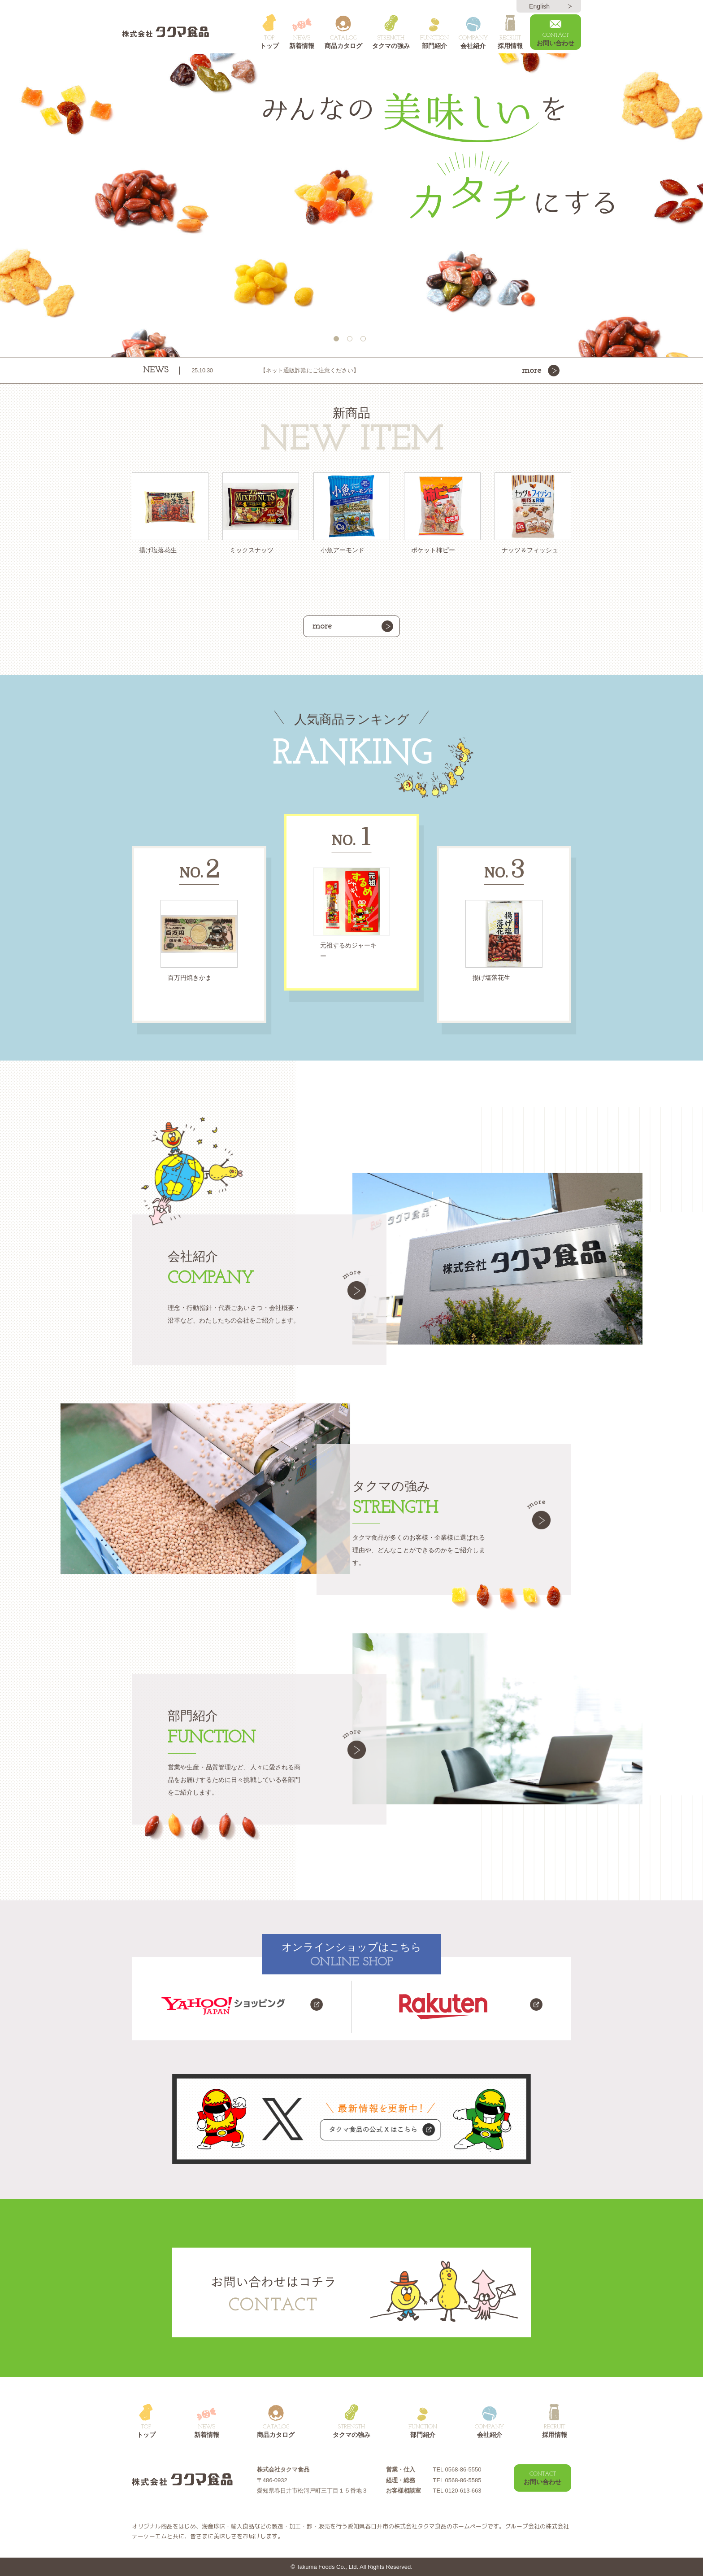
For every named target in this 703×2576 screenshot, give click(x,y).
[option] (351, 205)
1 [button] (338, 340)
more (531, 370)
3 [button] (364, 340)
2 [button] (351, 340)
